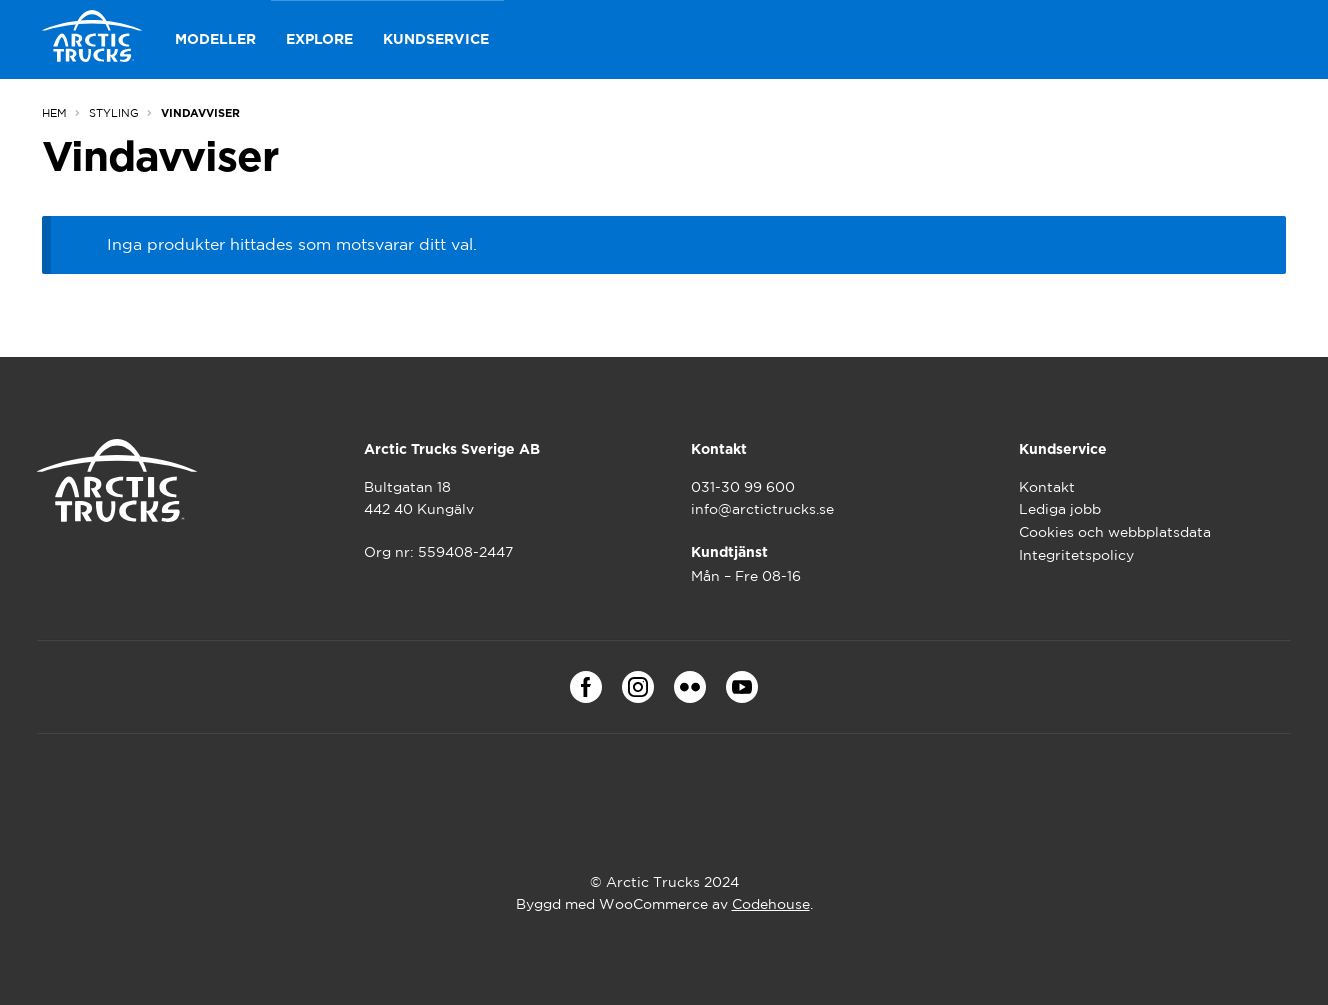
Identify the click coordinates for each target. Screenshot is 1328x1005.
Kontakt (1047, 487)
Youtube (742, 687)
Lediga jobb (1060, 509)
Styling (114, 113)
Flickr (690, 687)
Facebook (586, 687)
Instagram (638, 687)
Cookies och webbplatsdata (1115, 532)
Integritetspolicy (1076, 555)
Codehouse (771, 904)
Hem (54, 113)
